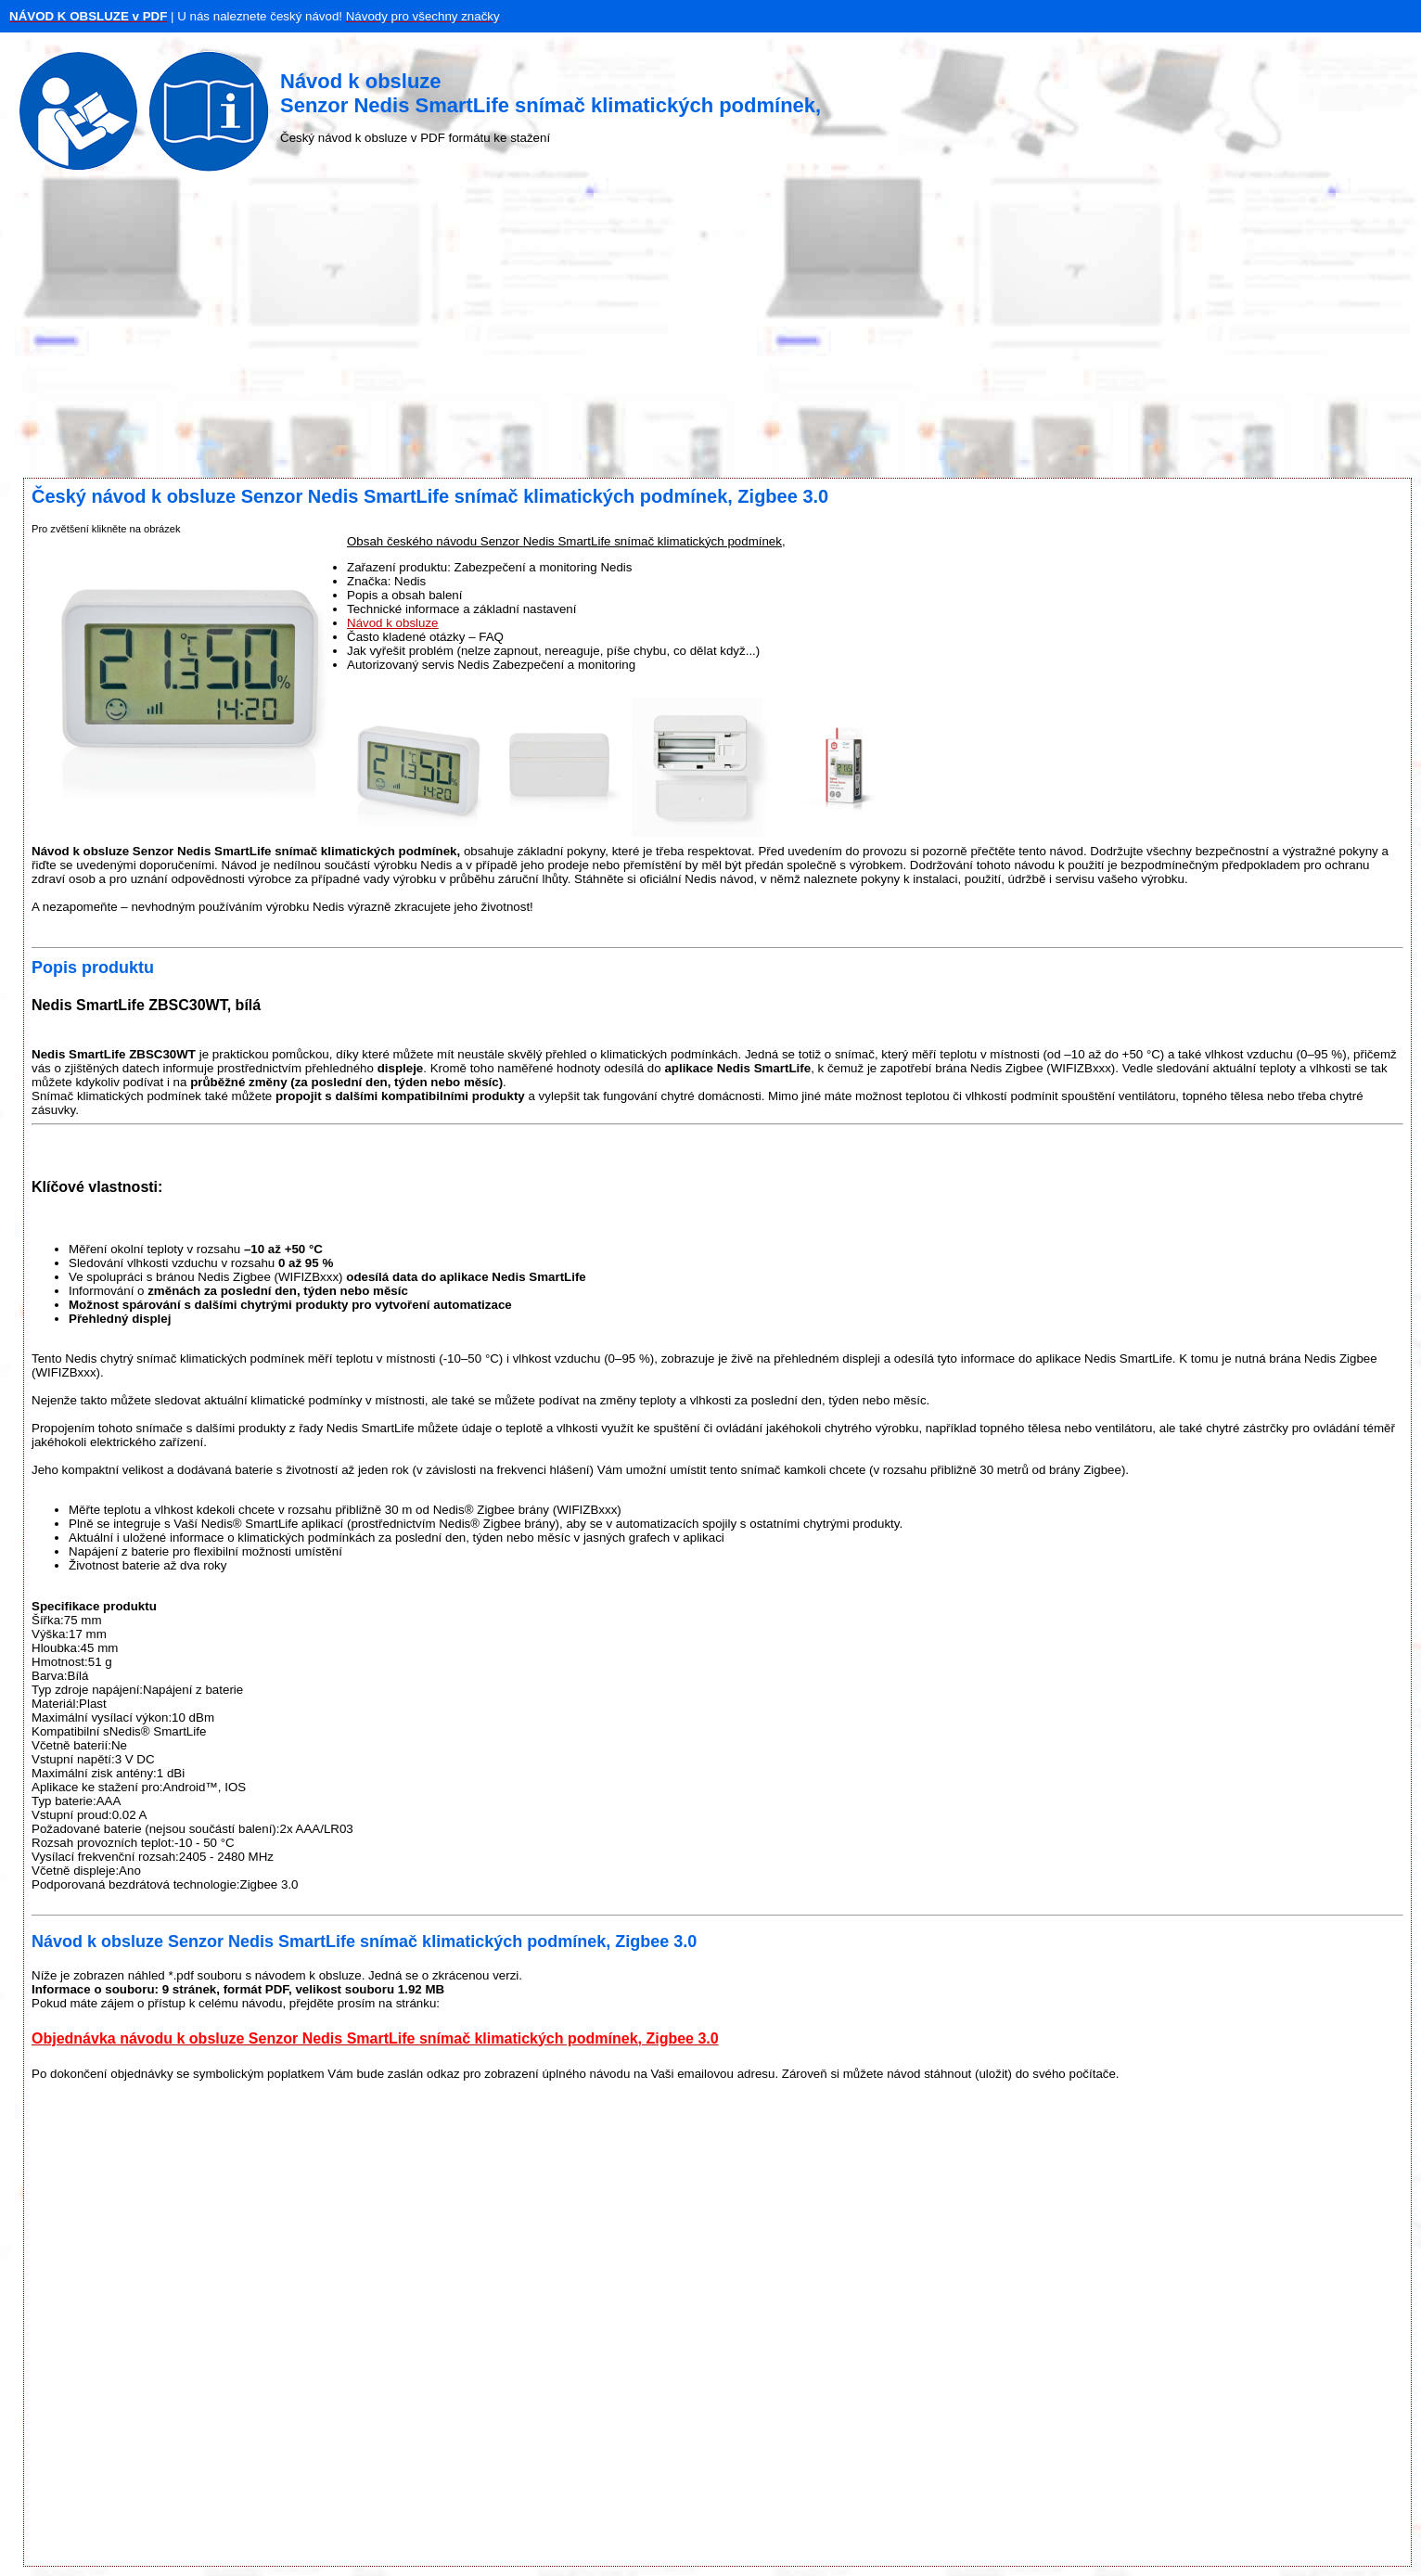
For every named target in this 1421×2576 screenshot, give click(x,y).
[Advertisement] (710, 329)
